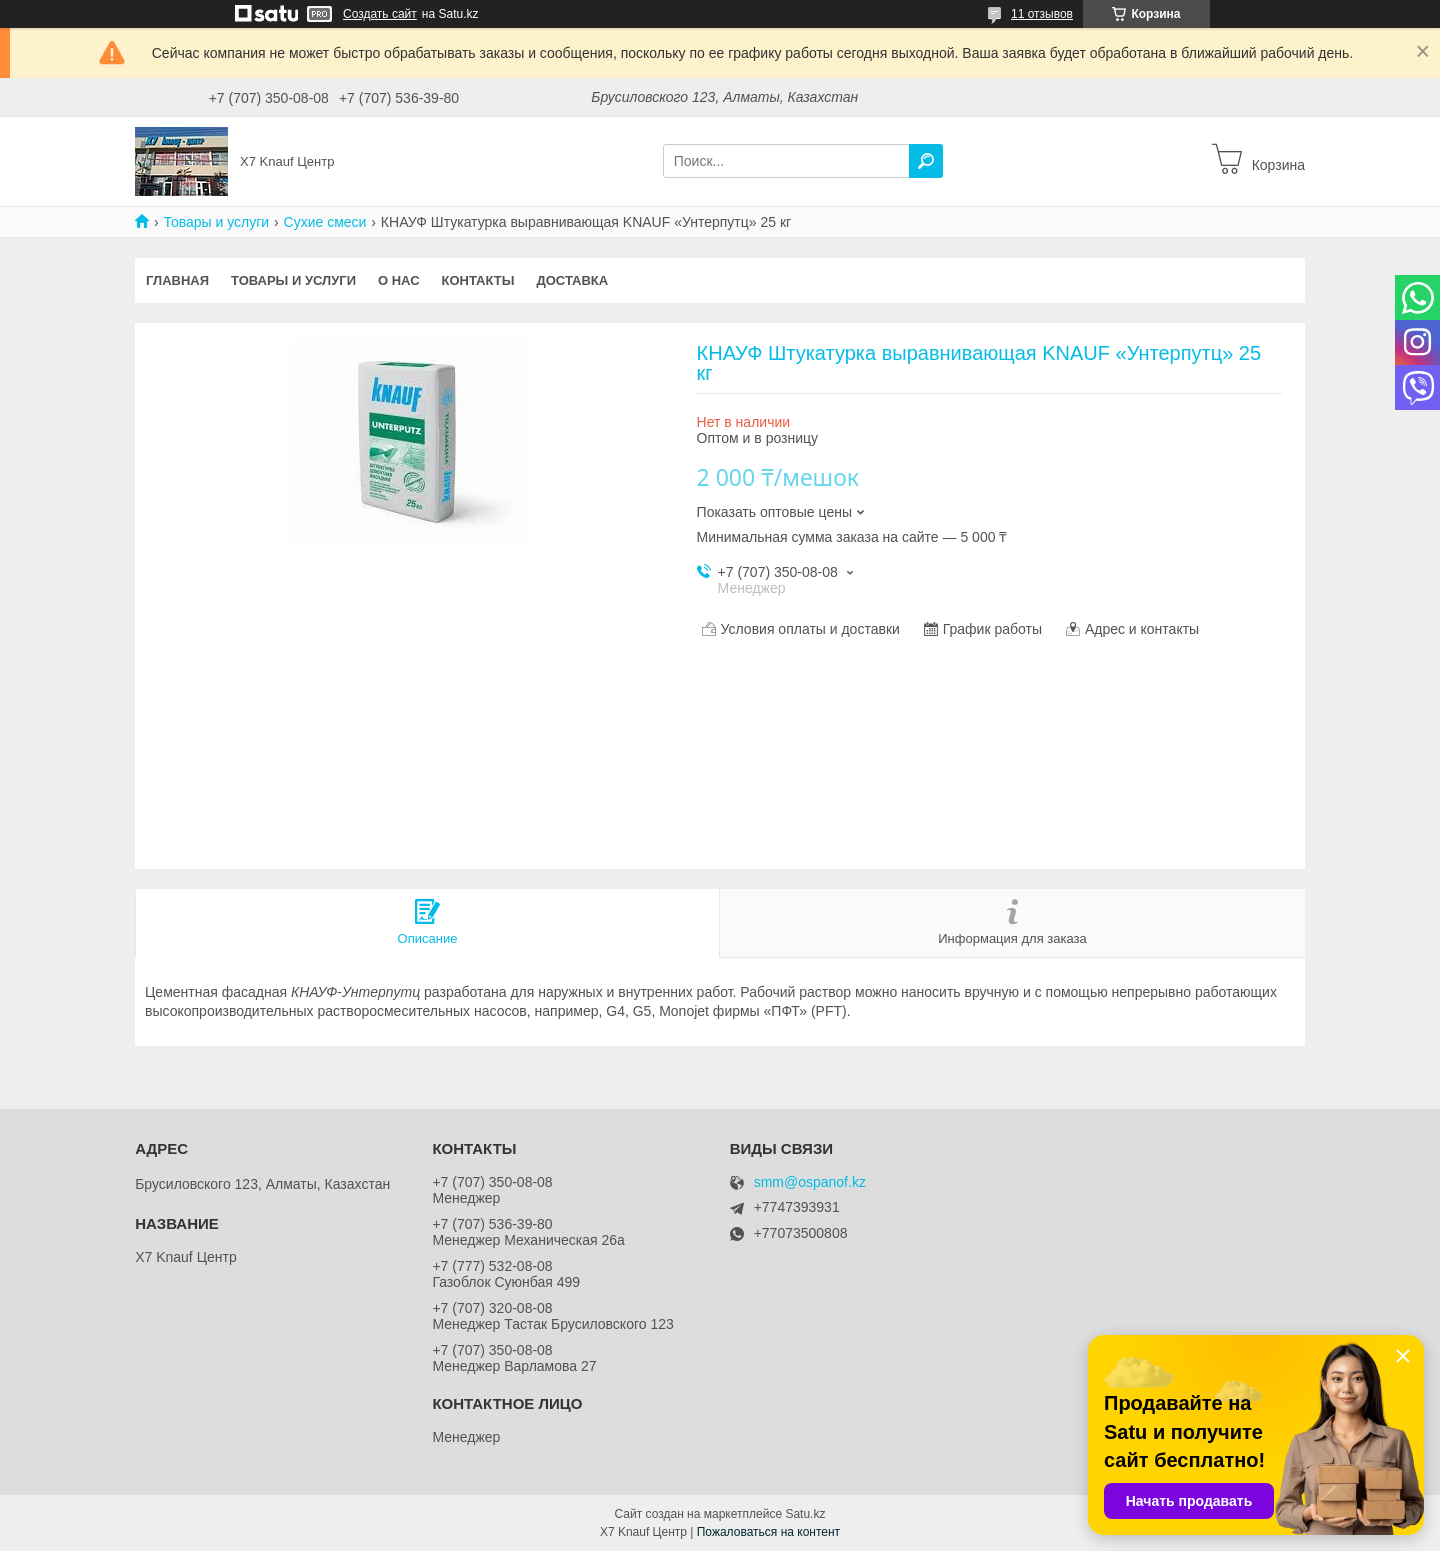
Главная (177, 280)
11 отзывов (1042, 14)
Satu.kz (805, 1514)
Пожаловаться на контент (768, 1532)
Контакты (478, 280)
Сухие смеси (325, 222)
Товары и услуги (216, 222)
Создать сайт (380, 14)
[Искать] (926, 161)
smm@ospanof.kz (810, 1182)
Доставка (572, 280)
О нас (399, 280)
